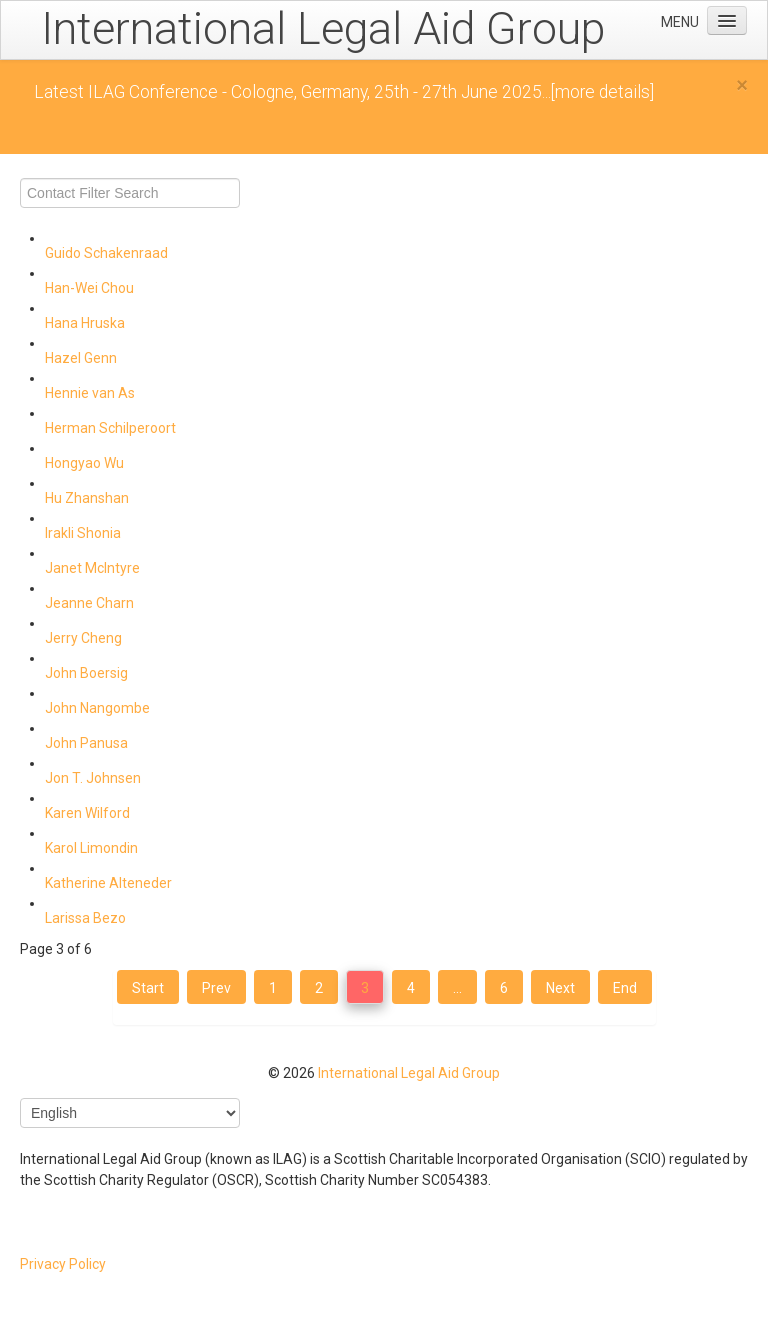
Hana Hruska (85, 323)
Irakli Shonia (83, 533)
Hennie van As (90, 393)
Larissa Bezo (85, 918)
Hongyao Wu (84, 463)
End (625, 988)
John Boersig (86, 673)
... (457, 988)
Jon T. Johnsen (93, 778)
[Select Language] (130, 1113)
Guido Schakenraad (106, 253)
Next (560, 988)
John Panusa (86, 743)
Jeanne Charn (89, 603)
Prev (216, 988)
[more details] (602, 92)
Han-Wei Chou (89, 288)
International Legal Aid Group (409, 1073)
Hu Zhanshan (87, 498)
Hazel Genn (81, 358)
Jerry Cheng (83, 638)
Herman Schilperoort (110, 428)
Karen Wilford (87, 813)
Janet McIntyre (92, 568)
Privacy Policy (63, 1264)
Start (148, 988)
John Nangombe (97, 708)
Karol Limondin (91, 848)
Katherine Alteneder (108, 883)
